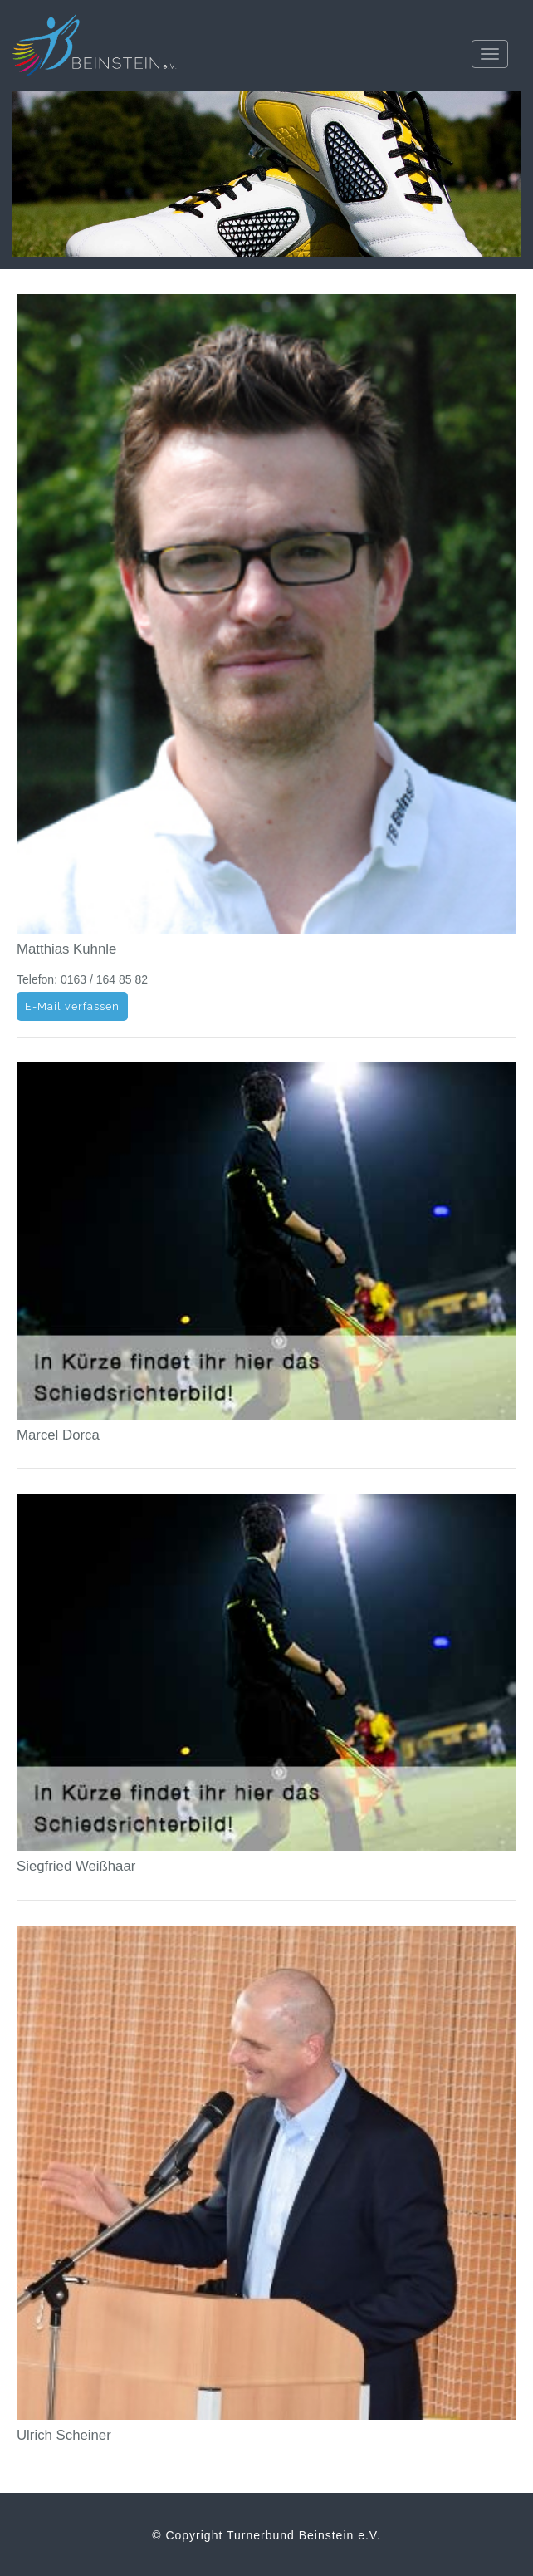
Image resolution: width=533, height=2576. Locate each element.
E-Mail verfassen (72, 1006)
